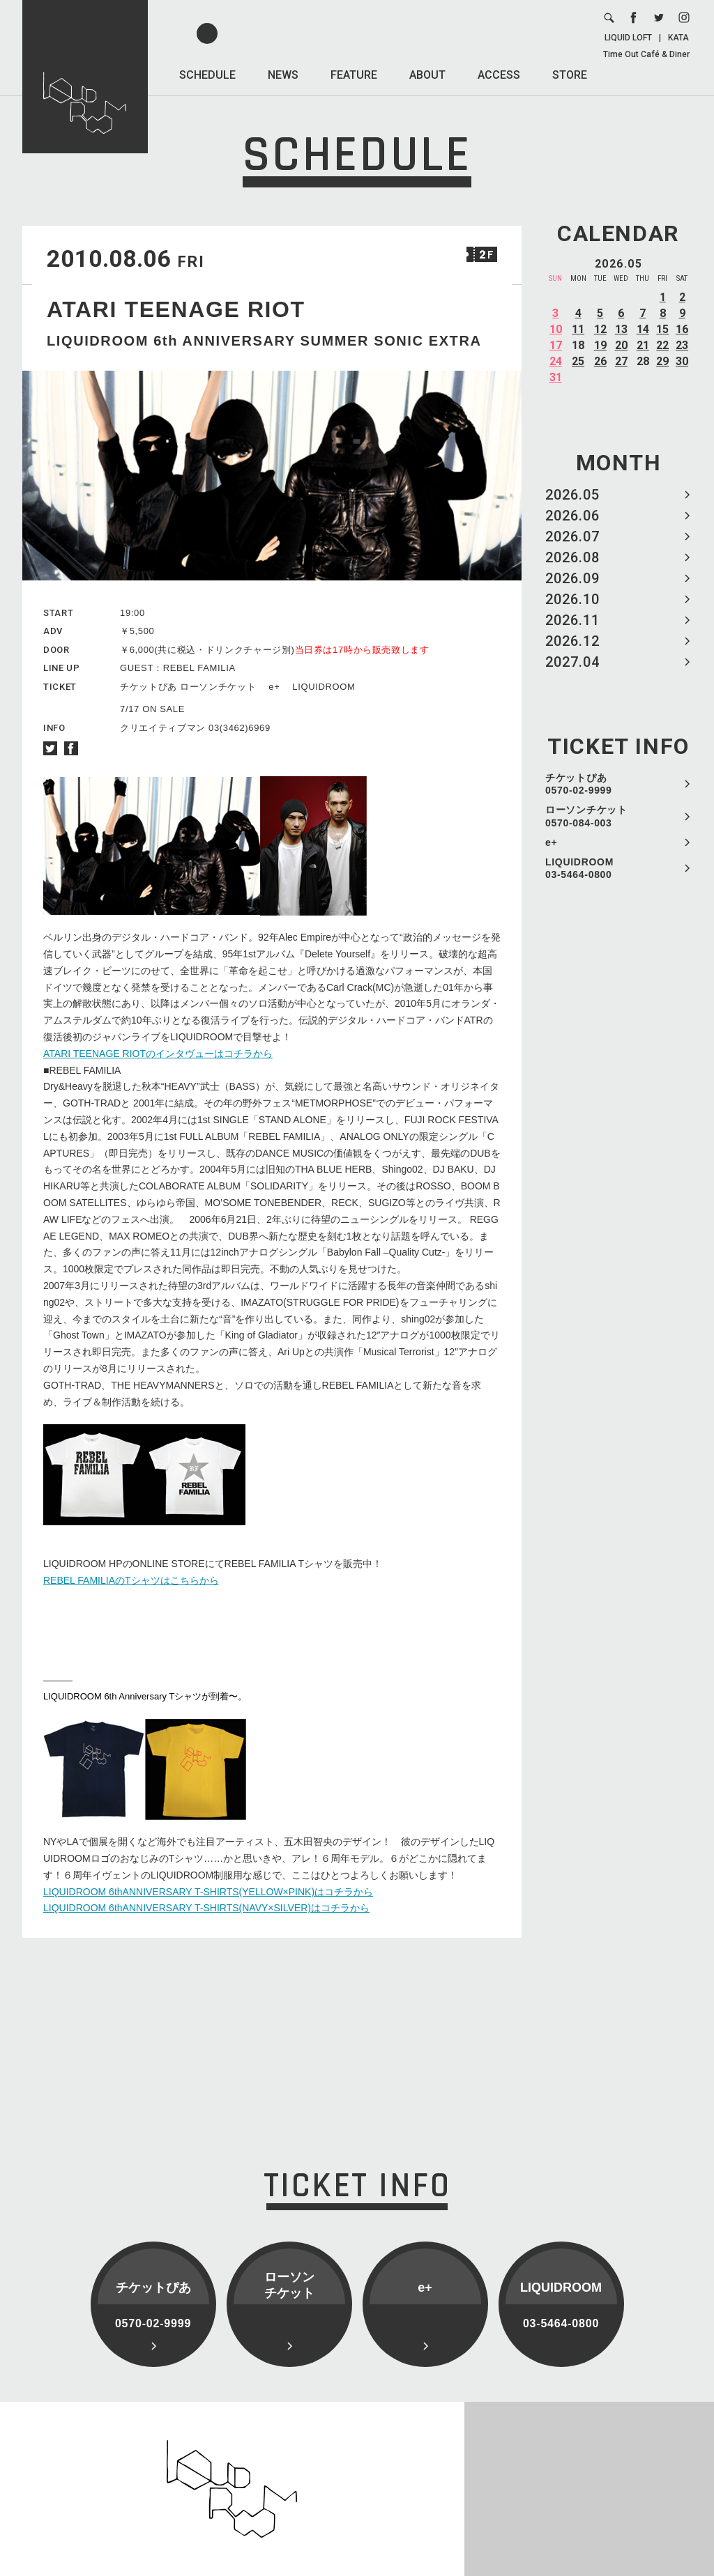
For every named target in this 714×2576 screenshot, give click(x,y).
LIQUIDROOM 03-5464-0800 (579, 868)
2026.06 (572, 516)
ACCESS (499, 75)
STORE (569, 75)
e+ (551, 842)
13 (621, 329)
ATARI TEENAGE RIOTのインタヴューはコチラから (158, 1053)
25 (578, 361)
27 (621, 361)
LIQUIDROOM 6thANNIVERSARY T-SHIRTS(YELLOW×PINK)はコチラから (208, 1891)
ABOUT (427, 75)
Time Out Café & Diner (646, 54)
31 (555, 377)
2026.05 (572, 495)
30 (682, 361)
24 (555, 361)
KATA (678, 38)
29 (662, 361)
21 (643, 345)
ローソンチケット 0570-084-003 (586, 816)
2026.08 (572, 557)
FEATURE (354, 75)
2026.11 (572, 620)
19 (600, 345)
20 (621, 345)
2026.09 (572, 578)
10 (555, 329)
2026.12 (572, 641)
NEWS (283, 75)
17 (555, 345)
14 (643, 329)
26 (600, 361)
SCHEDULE (207, 75)
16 (682, 329)
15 (662, 329)
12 (600, 329)
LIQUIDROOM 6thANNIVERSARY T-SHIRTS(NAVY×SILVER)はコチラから (206, 1907)
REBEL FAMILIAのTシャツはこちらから (131, 1580)
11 (578, 329)
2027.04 (572, 662)
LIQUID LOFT (628, 38)
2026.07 (572, 536)
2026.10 (572, 599)
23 (682, 345)
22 (662, 345)
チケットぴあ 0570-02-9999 (578, 784)
